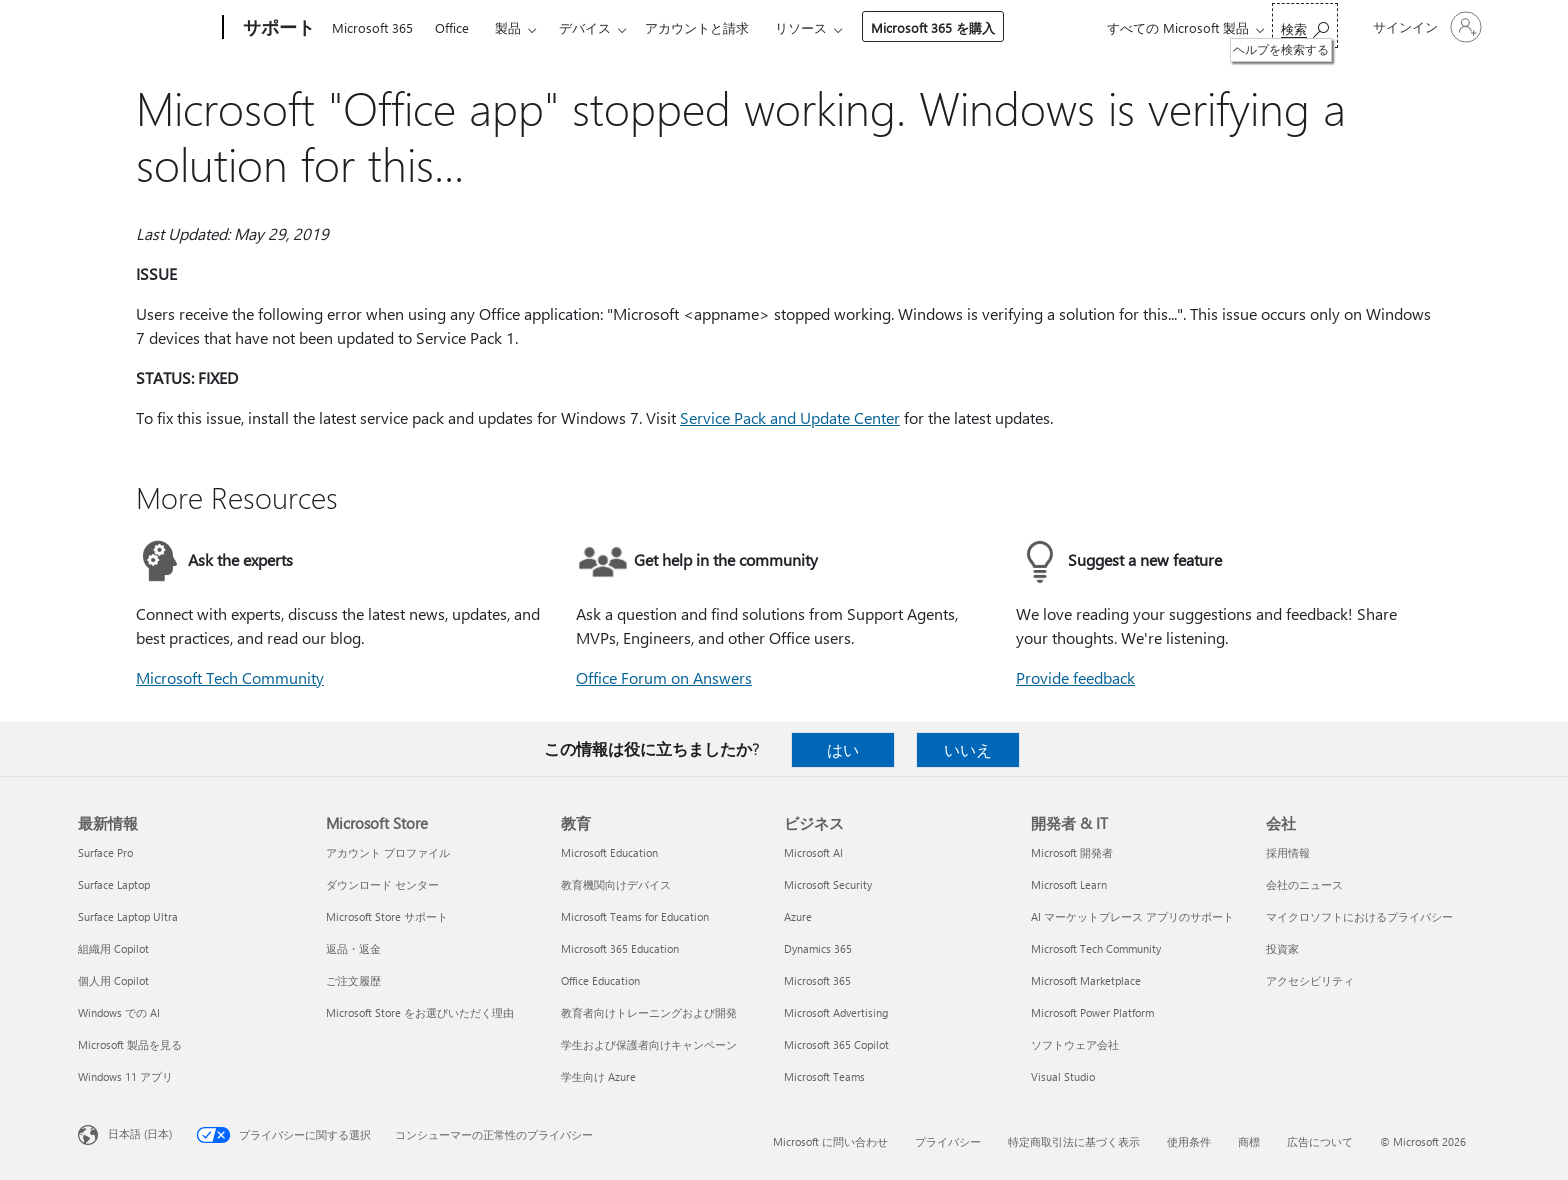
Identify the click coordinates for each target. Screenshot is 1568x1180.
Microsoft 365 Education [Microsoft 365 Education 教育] (620, 948)
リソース (801, 27)
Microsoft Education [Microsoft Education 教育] (609, 852)
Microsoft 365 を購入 (933, 27)
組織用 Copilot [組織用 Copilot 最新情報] (113, 948)
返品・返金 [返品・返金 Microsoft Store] (353, 948)
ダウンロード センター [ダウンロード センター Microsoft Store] (382, 884)
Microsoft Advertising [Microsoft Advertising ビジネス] (836, 1012)
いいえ (968, 749)
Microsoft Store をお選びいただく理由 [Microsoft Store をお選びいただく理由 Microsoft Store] (420, 1012)
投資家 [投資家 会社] (1282, 948)
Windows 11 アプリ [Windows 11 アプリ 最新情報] (125, 1076)
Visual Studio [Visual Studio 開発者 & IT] (1063, 1076)
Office (452, 27)
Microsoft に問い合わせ (830, 1141)
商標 (1249, 1141)
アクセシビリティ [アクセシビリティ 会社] (1310, 980)
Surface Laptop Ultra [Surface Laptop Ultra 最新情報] (128, 916)
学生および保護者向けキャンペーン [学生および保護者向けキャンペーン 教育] (649, 1044)
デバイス (585, 27)
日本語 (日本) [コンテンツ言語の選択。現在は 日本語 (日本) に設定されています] (140, 1133)
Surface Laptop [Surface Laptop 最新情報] (114, 884)
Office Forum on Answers (664, 677)
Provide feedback (1075, 677)
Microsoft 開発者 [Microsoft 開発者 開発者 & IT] (1072, 852)
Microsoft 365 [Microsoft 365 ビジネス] (817, 980)
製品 (508, 27)
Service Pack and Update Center (790, 417)
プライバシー (948, 1141)
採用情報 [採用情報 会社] (1288, 852)
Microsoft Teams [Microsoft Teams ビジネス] (824, 1076)
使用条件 (1189, 1141)
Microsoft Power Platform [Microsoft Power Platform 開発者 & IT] (1092, 1012)
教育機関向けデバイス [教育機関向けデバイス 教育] (616, 884)
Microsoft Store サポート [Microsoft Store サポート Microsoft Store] (387, 916)
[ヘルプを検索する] (1305, 25)
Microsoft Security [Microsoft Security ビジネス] (828, 884)
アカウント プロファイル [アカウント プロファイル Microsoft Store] (388, 852)
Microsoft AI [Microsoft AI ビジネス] (813, 852)
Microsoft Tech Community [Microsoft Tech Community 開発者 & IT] (1096, 948)
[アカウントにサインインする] (1425, 27)
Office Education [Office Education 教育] (600, 980)
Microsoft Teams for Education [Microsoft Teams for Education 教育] (635, 916)
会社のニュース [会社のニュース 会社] (1304, 884)
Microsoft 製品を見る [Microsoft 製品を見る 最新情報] (130, 1044)
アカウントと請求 (697, 27)
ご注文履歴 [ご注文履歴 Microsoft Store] (353, 980)
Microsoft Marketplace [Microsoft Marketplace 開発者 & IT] (1086, 980)
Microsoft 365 (372, 27)
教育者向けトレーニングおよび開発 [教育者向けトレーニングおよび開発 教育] (649, 1012)
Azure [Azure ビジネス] (798, 916)
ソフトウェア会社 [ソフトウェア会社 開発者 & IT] (1075, 1044)
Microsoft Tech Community (230, 677)
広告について (1320, 1141)
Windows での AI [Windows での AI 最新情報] (119, 1012)
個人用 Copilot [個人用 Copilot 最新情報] (113, 980)
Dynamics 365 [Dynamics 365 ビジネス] (818, 948)
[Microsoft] (146, 28)
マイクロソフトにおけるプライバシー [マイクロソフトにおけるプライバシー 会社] (1359, 916)
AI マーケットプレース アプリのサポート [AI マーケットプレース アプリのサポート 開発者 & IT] (1132, 916)
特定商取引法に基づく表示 (1074, 1141)
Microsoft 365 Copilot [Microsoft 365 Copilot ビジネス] (836, 1044)
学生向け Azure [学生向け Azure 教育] (598, 1076)
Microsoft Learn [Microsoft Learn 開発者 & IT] (1069, 884)
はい (843, 749)
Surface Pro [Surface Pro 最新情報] (105, 852)
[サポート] (277, 28)
